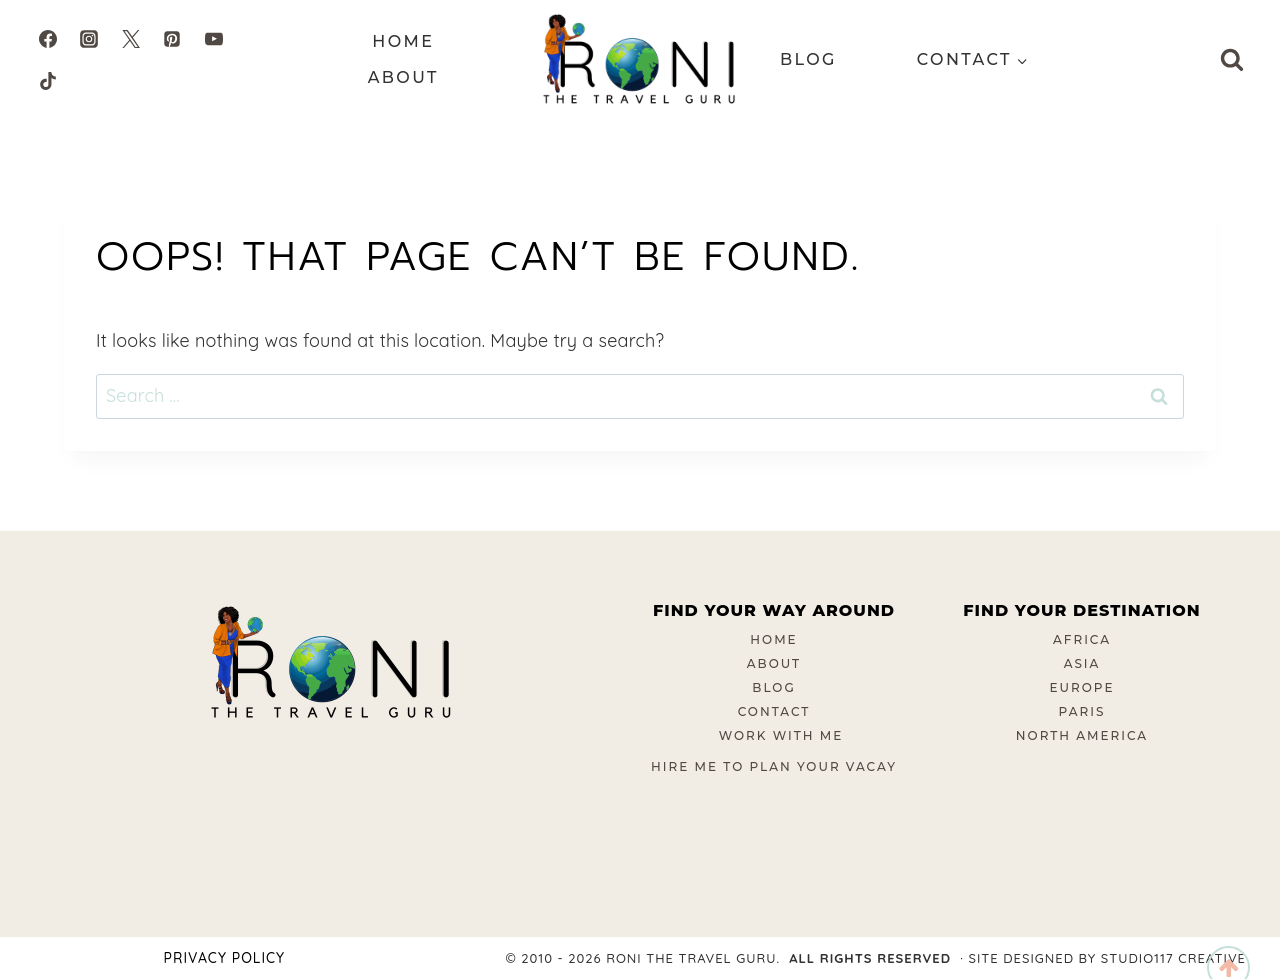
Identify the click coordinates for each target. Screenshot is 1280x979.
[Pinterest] (172, 39)
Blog (808, 59)
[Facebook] (48, 39)
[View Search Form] (1232, 60)
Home (403, 41)
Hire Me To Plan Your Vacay (774, 766)
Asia (1082, 663)
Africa (1082, 639)
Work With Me (781, 735)
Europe (1082, 687)
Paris (1082, 711)
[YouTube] (214, 39)
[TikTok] (48, 81)
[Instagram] (89, 39)
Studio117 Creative (1173, 958)
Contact (774, 711)
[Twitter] (131, 39)
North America (1082, 735)
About (403, 77)
